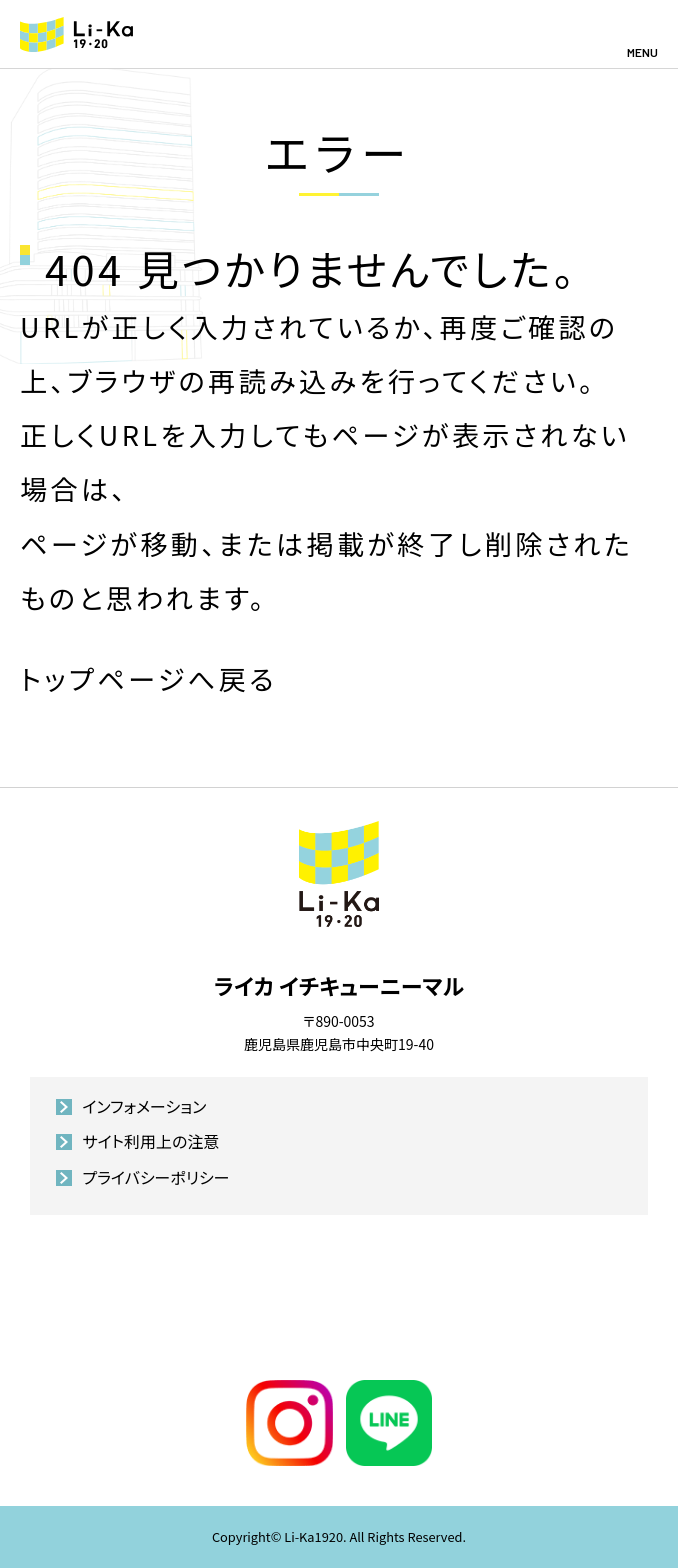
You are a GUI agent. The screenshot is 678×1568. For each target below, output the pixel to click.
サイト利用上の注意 (150, 1141)
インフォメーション (144, 1106)
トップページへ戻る (148, 678)
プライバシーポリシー (155, 1177)
